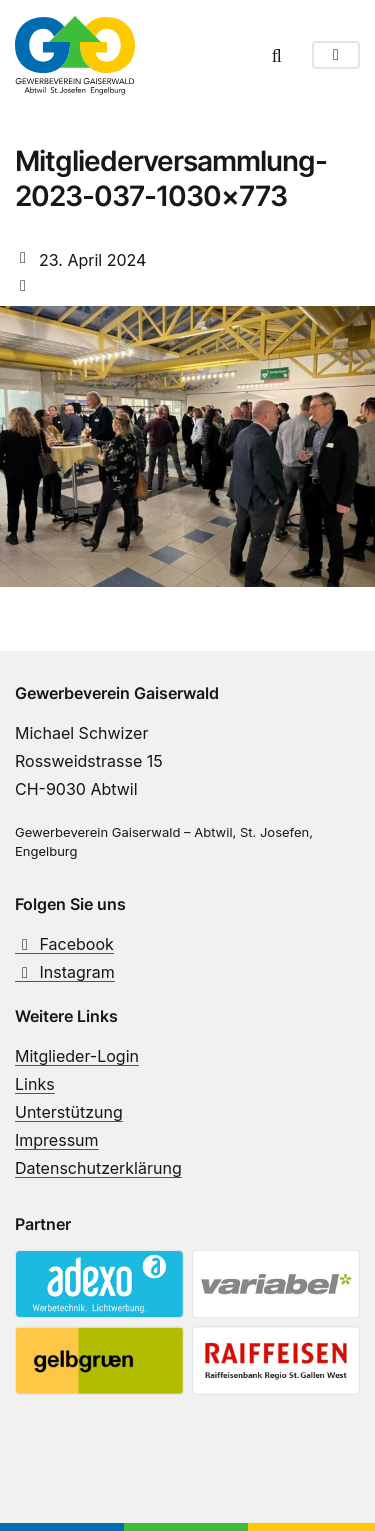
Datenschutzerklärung (98, 1168)
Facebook (64, 944)
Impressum (57, 1140)
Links (35, 1084)
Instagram (65, 972)
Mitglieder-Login (77, 1056)
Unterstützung (69, 1112)
